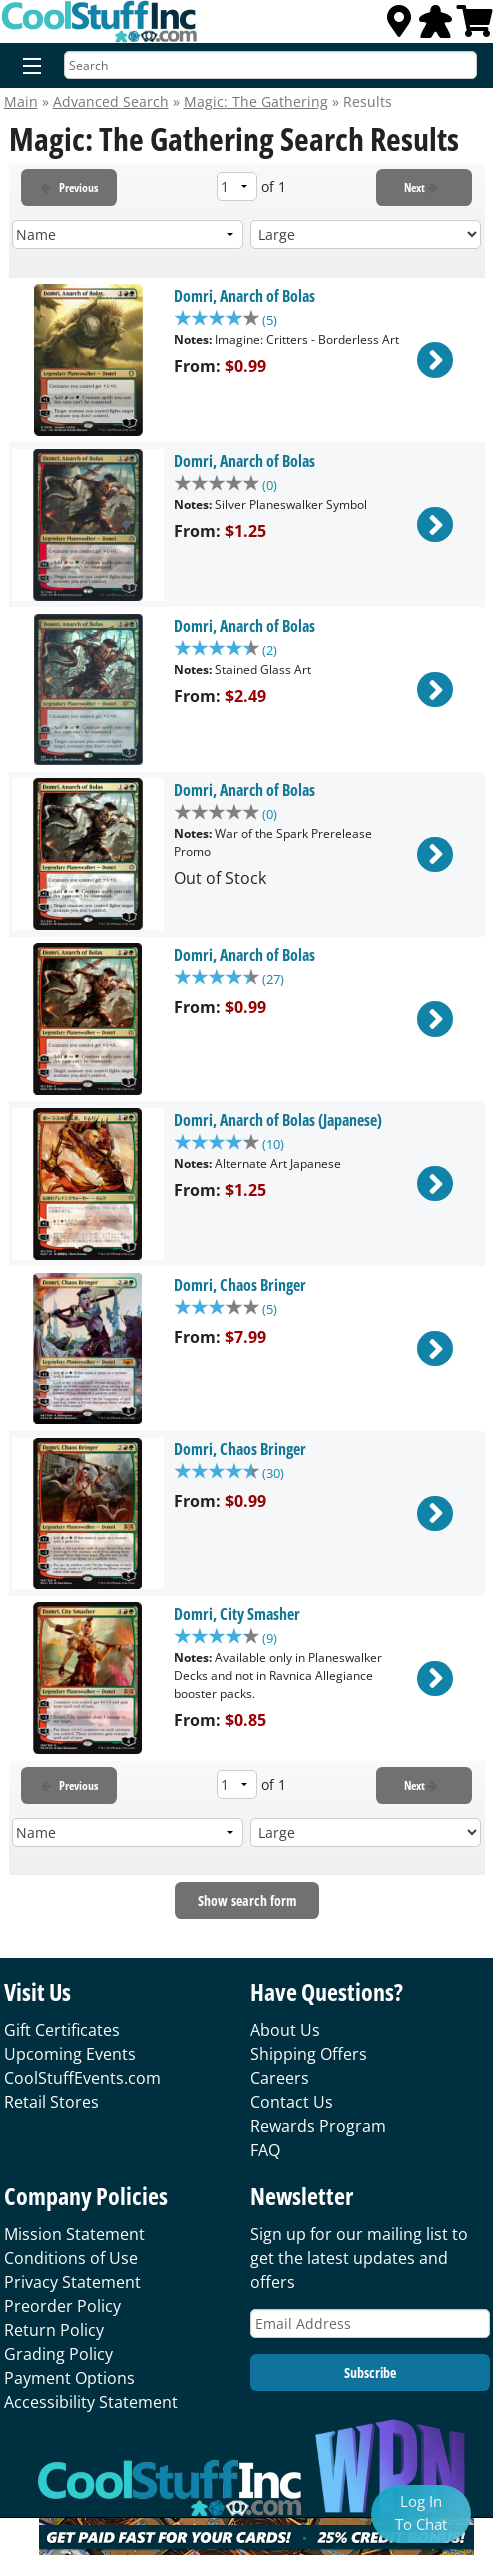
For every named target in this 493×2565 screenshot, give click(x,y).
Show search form (247, 1900)
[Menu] (27, 67)
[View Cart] (475, 27)
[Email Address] (370, 2323)
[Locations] (399, 27)
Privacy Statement (72, 2282)
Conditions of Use (71, 2258)
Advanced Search (111, 101)
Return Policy (54, 2330)
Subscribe (370, 2372)
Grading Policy (58, 2354)
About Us (285, 2030)
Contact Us (291, 2102)
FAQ (265, 2150)
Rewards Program (318, 2126)
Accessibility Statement (91, 2402)
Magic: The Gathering (256, 101)
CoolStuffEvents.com (82, 2078)
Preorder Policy (62, 2306)
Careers (279, 2078)
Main (21, 101)
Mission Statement (74, 2234)
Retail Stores (51, 2102)
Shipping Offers (308, 2054)
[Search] (270, 65)
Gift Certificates (62, 2030)
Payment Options (69, 2378)
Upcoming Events (70, 2054)
